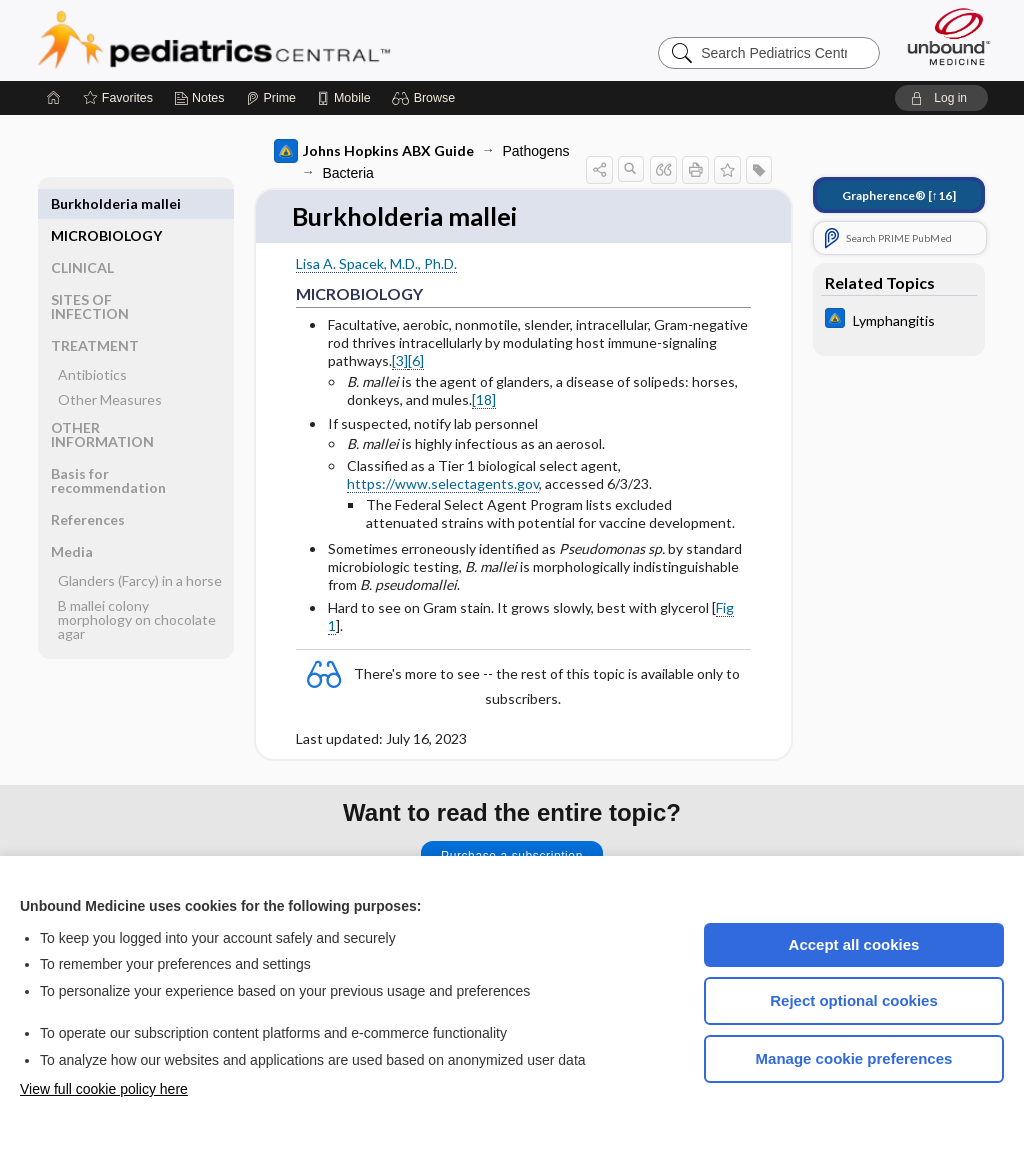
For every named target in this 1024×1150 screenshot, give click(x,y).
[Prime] (271, 98)
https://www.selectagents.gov (443, 484)
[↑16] (899, 195)
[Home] (54, 98)
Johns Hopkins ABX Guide (374, 151)
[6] (416, 361)
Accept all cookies (854, 944)
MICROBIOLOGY (106, 203)
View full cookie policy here (104, 1089)
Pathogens (536, 151)
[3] (400, 361)
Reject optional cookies (854, 1000)
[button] (426, 98)
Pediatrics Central (286, 40)
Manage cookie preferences (854, 1058)
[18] (484, 399)
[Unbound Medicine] (949, 36)
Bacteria (348, 173)
